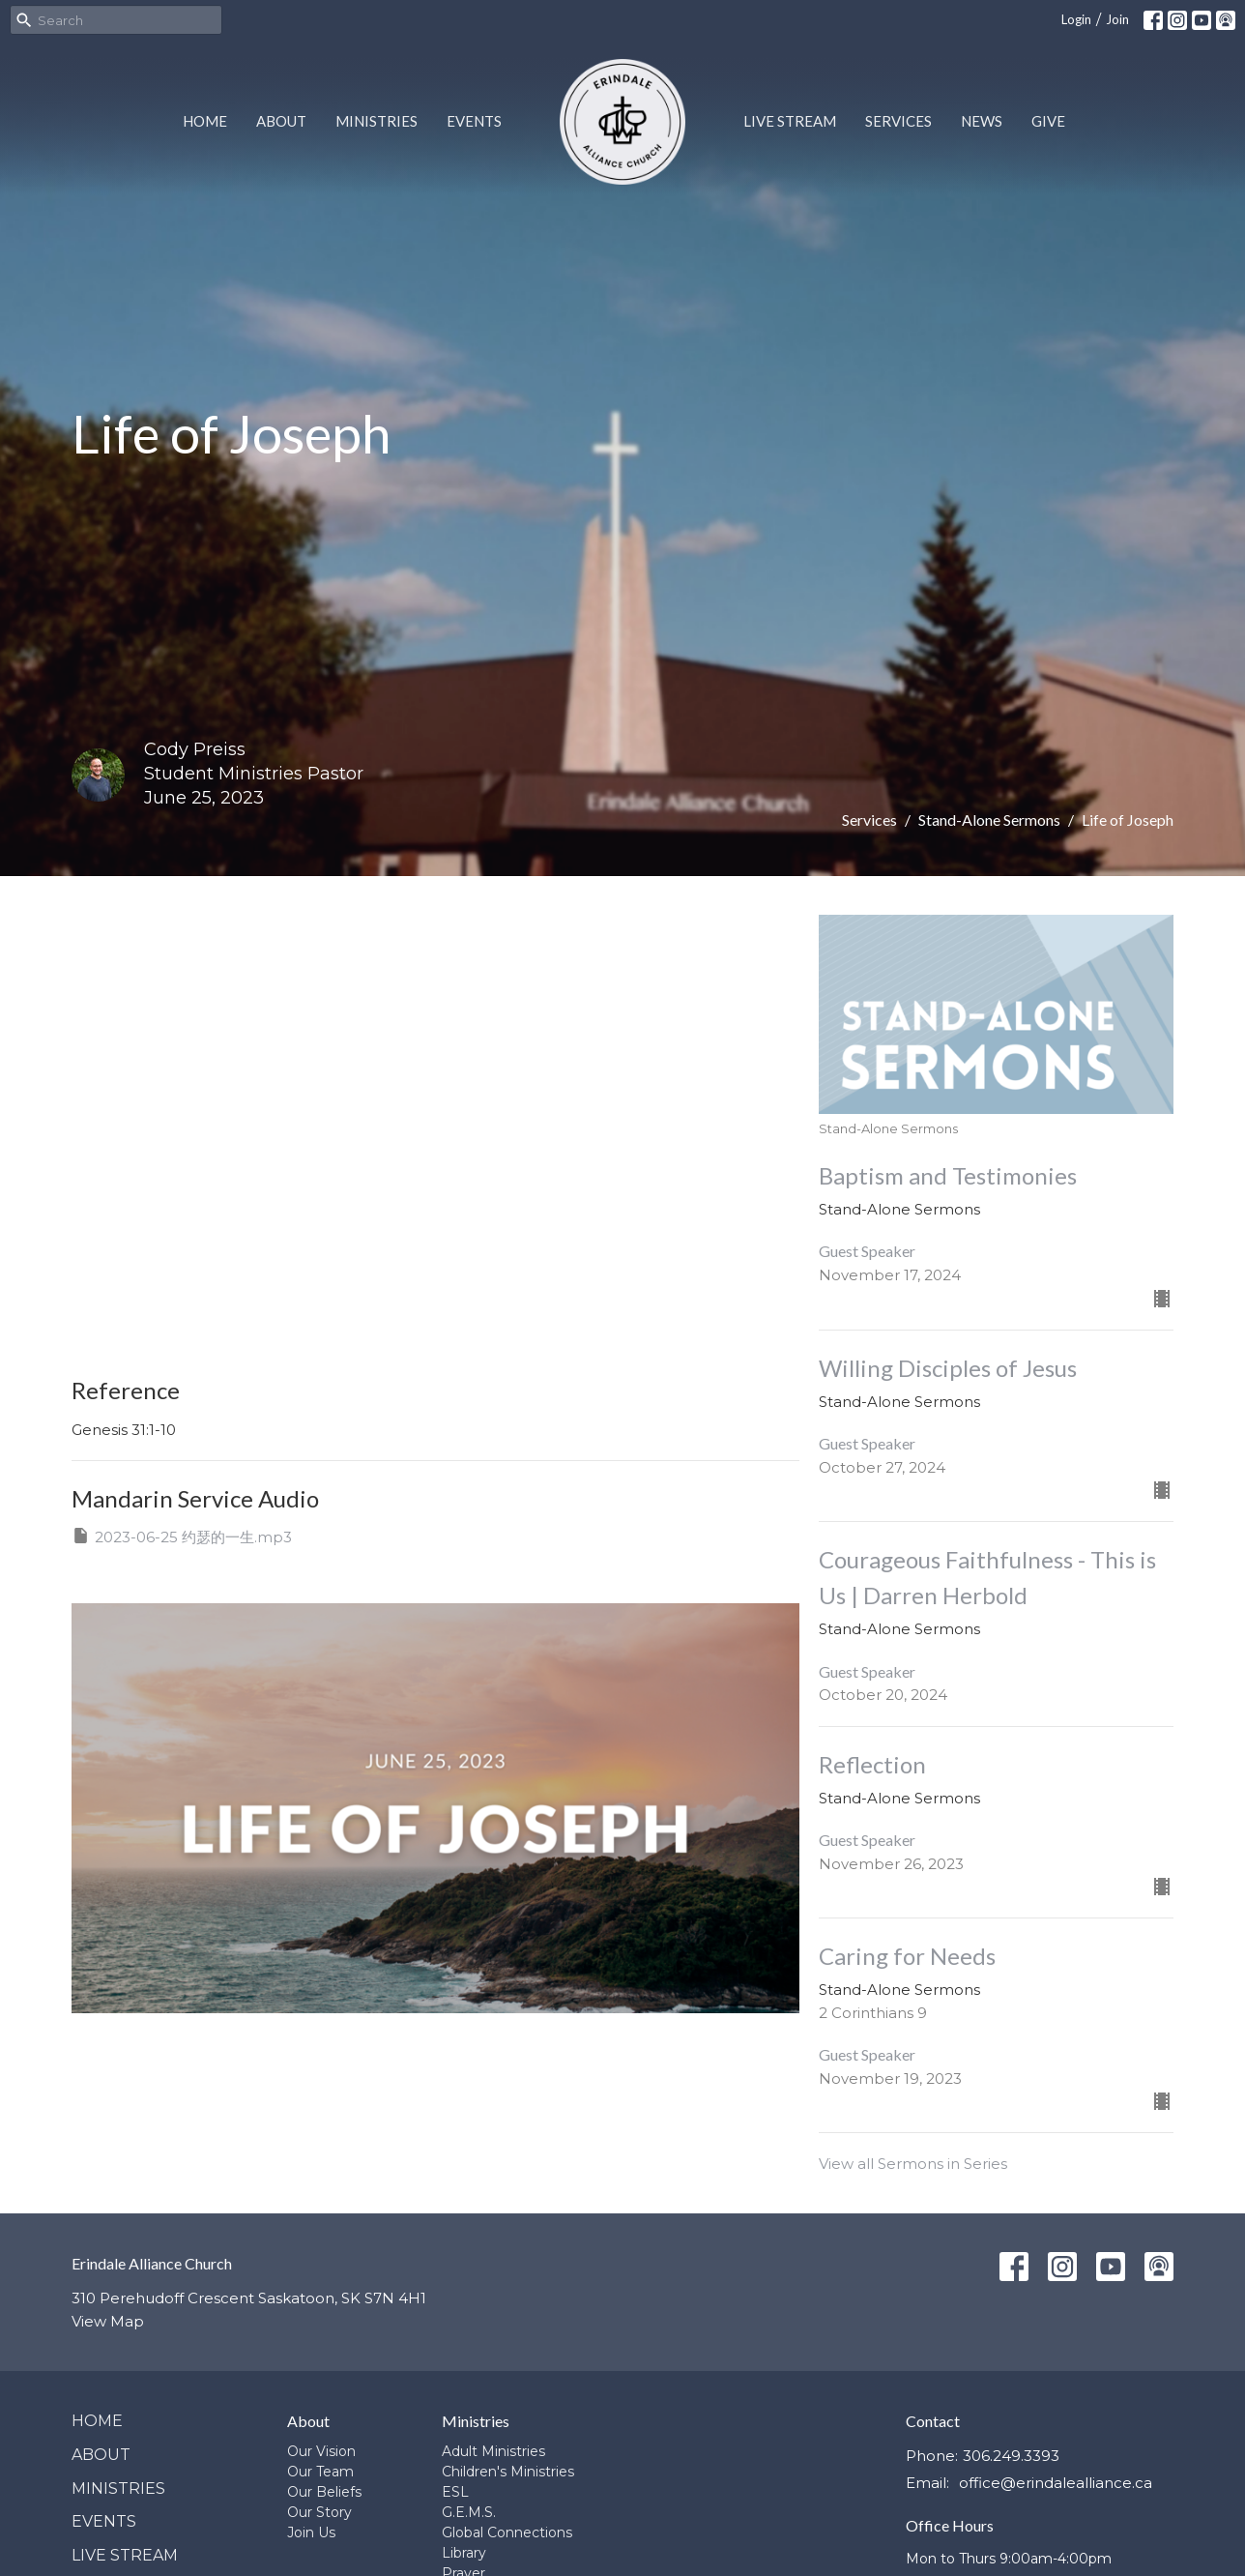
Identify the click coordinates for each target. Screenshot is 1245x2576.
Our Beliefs (324, 2492)
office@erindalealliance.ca (1055, 2483)
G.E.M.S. (469, 2512)
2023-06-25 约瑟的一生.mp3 (182, 1536)
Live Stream (789, 121)
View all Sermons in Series (913, 2163)
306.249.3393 (1011, 2455)
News (981, 121)
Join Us (311, 2532)
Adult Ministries (493, 2451)
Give (1048, 121)
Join (1117, 19)
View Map (108, 2321)
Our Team (320, 2471)
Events (474, 121)
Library (464, 2552)
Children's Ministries (508, 2471)
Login (1076, 19)
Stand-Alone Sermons (989, 819)
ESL (455, 2492)
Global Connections (507, 2532)
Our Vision (321, 2451)
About (281, 121)
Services (898, 121)
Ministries (376, 121)
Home (205, 121)
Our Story (319, 2512)
